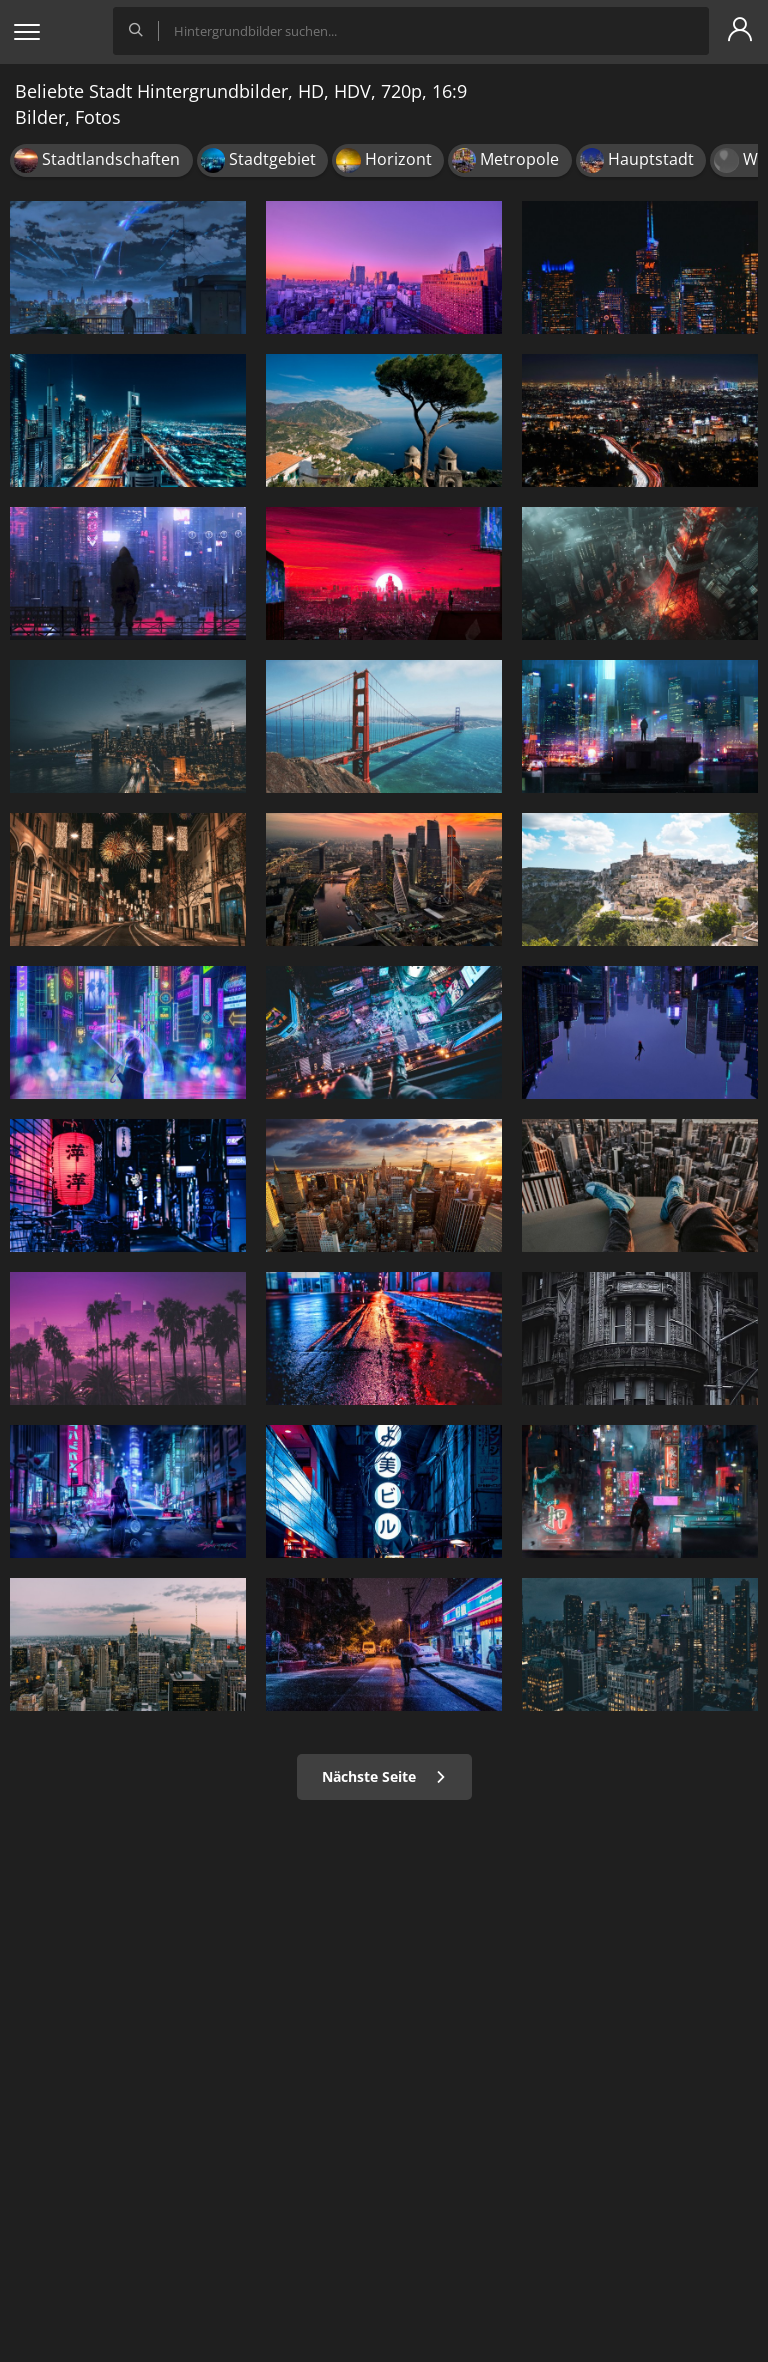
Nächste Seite (384, 1776)
